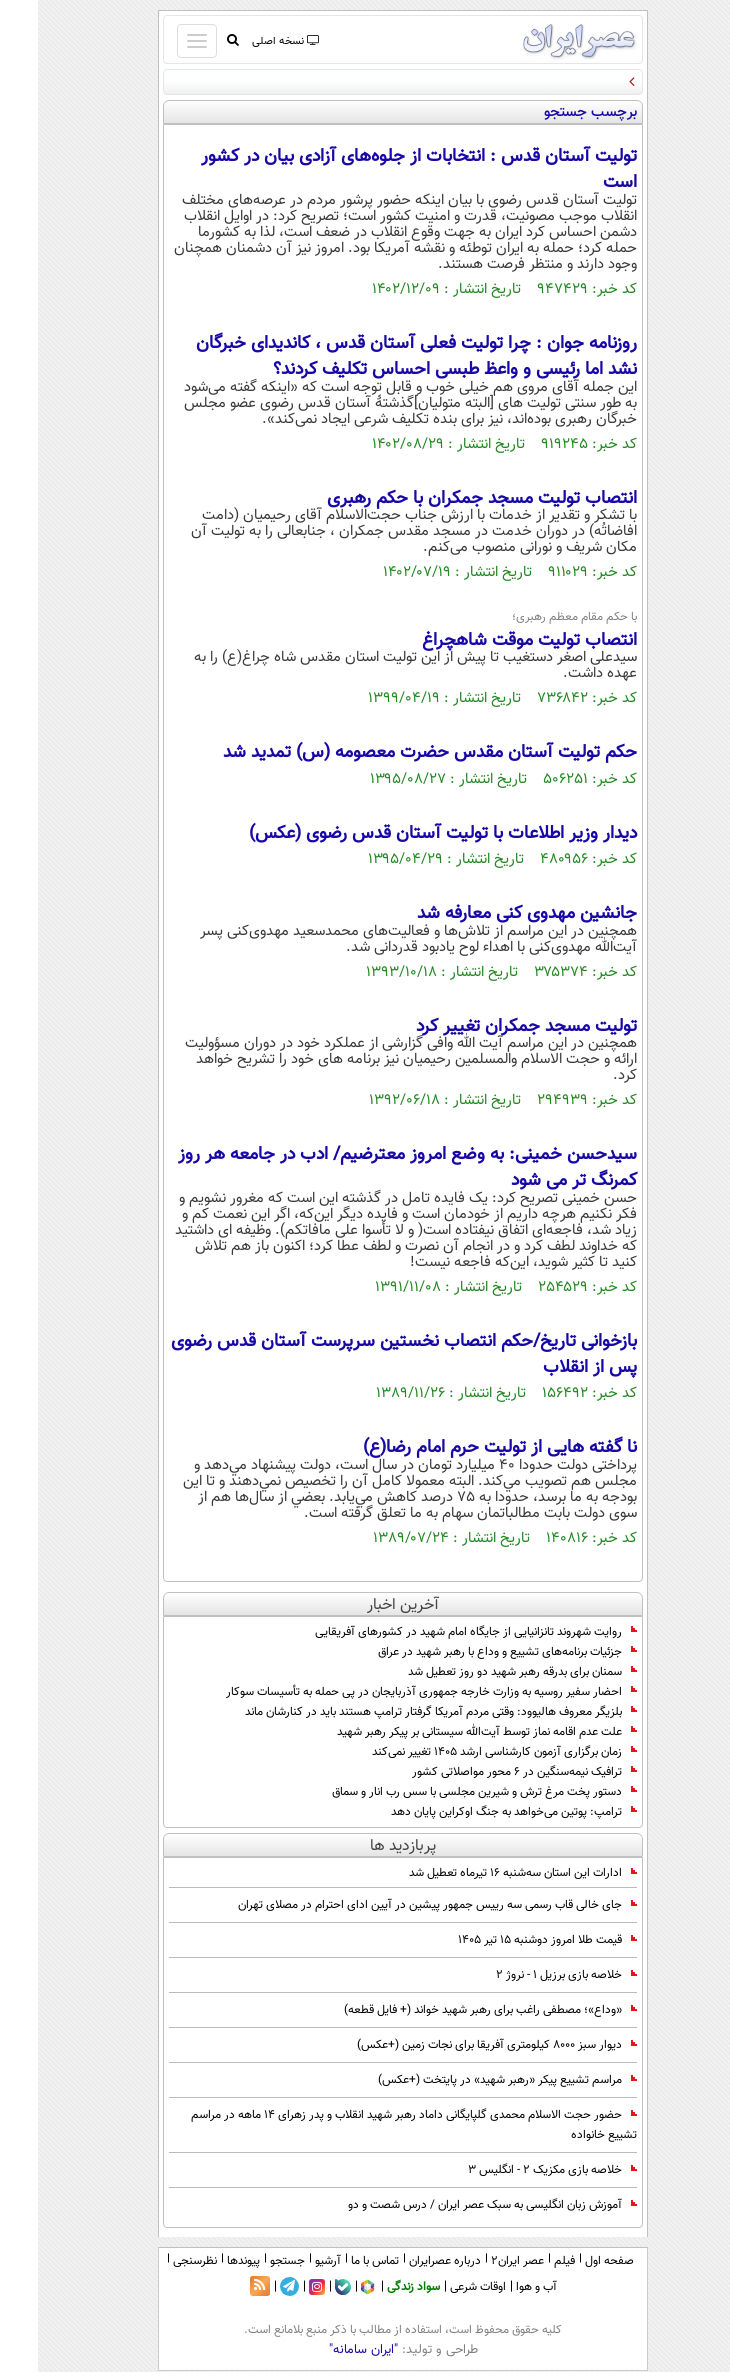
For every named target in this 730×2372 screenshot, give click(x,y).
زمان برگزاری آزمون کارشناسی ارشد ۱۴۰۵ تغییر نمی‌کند (466, 1752)
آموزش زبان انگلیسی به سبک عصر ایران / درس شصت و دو (454, 2205)
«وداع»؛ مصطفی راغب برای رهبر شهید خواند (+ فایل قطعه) (452, 2010)
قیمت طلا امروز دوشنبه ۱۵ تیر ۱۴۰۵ (509, 1940)
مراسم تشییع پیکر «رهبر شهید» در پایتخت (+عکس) (469, 2080)
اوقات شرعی (440, 2287)
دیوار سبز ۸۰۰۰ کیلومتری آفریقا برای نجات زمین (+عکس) (459, 2045)
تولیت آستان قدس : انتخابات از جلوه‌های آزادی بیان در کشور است (381, 170)
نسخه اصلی (246, 41)
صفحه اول (571, 2261)
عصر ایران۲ (479, 2261)
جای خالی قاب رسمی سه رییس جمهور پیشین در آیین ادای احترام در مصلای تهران (399, 1905)
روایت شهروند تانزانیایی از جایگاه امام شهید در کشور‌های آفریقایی (438, 1632)
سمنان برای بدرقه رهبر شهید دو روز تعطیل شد (484, 1672)
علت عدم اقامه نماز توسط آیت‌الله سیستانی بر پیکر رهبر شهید (449, 1732)
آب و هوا (498, 2287)
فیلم (526, 2261)
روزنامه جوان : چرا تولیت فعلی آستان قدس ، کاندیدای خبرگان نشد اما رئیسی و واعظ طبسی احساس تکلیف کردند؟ (378, 357)
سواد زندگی (375, 2287)
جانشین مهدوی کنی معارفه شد (489, 914)
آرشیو (290, 2261)
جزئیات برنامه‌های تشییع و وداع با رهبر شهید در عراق (469, 1652)
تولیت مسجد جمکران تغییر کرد (488, 1027)
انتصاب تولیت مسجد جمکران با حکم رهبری (444, 499)
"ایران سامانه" (325, 2350)
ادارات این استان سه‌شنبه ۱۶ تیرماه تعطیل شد (485, 1873)
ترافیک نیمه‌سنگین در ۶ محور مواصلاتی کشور (486, 1772)
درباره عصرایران (407, 2261)
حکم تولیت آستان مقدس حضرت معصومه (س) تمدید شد (392, 753)
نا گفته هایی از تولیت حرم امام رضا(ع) (462, 1448)
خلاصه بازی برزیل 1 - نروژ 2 (528, 1975)
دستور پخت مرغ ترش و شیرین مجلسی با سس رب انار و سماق (446, 1792)
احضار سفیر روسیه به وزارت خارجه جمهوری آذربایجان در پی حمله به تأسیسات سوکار (393, 1692)
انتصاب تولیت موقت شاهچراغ (491, 641)
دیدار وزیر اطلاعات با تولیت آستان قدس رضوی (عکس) (405, 834)
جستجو (249, 2261)
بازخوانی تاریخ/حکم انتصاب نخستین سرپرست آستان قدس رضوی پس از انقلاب (366, 1355)
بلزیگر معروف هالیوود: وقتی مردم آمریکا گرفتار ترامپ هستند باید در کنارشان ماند (403, 1712)
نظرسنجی (157, 2261)
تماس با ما (337, 2261)
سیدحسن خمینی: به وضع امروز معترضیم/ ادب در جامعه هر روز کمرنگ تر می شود (369, 1168)
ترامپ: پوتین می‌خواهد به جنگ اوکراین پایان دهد (476, 1812)
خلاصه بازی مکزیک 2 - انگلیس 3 (514, 2170)
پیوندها (205, 2261)
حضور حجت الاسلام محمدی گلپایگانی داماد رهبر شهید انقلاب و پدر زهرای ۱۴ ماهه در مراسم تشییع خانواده (376, 2125)
